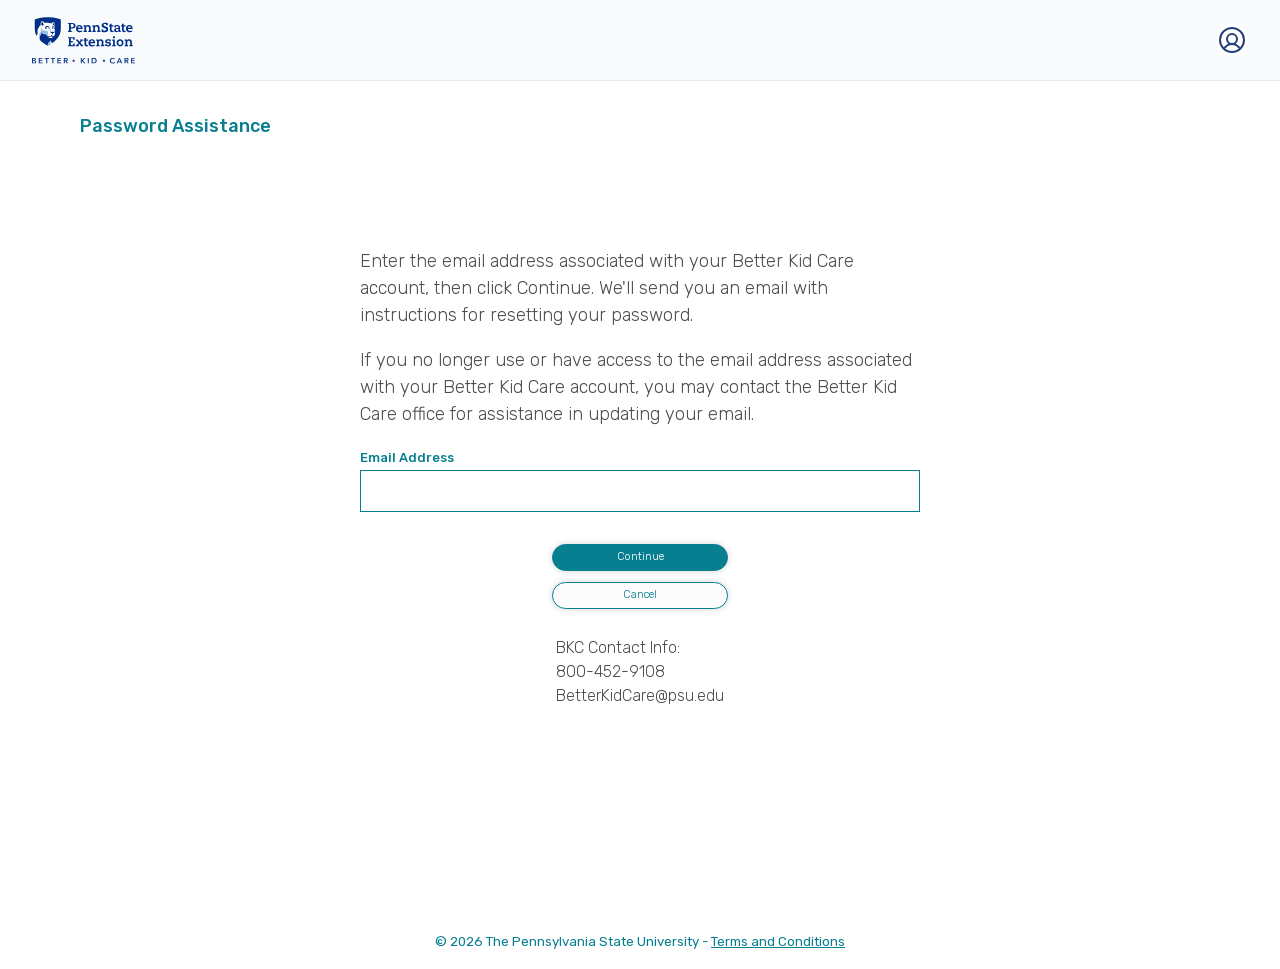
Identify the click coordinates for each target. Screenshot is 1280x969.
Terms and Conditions (778, 941)
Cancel (640, 594)
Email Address (407, 457)
